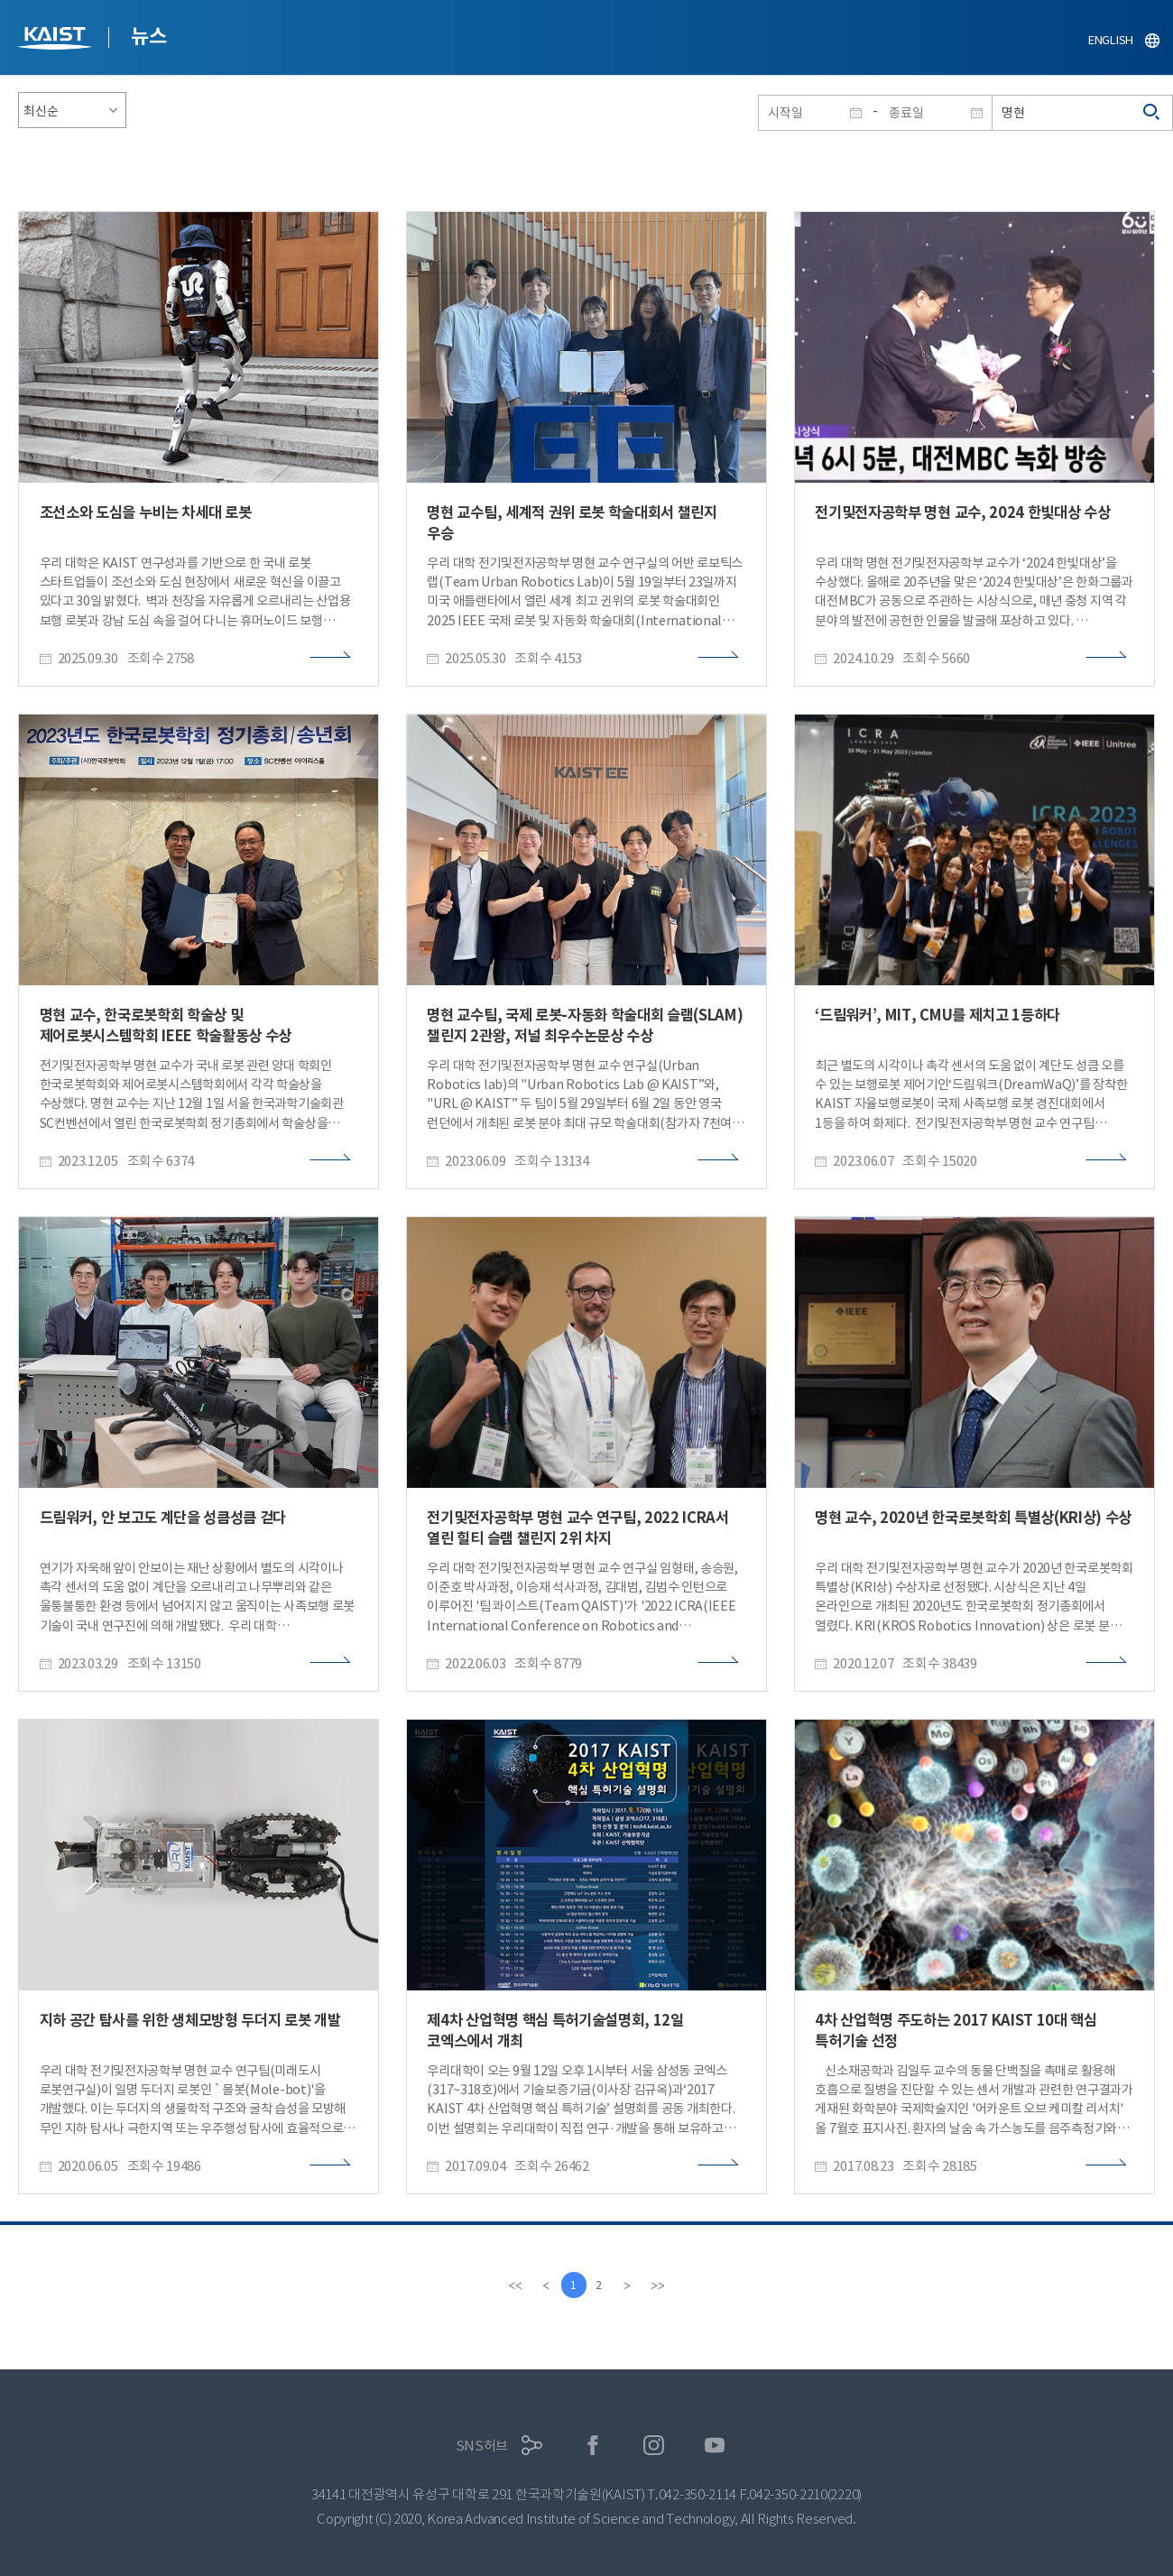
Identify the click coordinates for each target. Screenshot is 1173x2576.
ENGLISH (1110, 40)
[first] (513, 2285)
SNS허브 (482, 2445)
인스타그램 (653, 2445)
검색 (1152, 113)
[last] (659, 2285)
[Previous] (544, 2285)
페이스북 (593, 2445)
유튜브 (715, 2445)
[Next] (628, 2285)
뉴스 (148, 36)
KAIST (57, 40)
